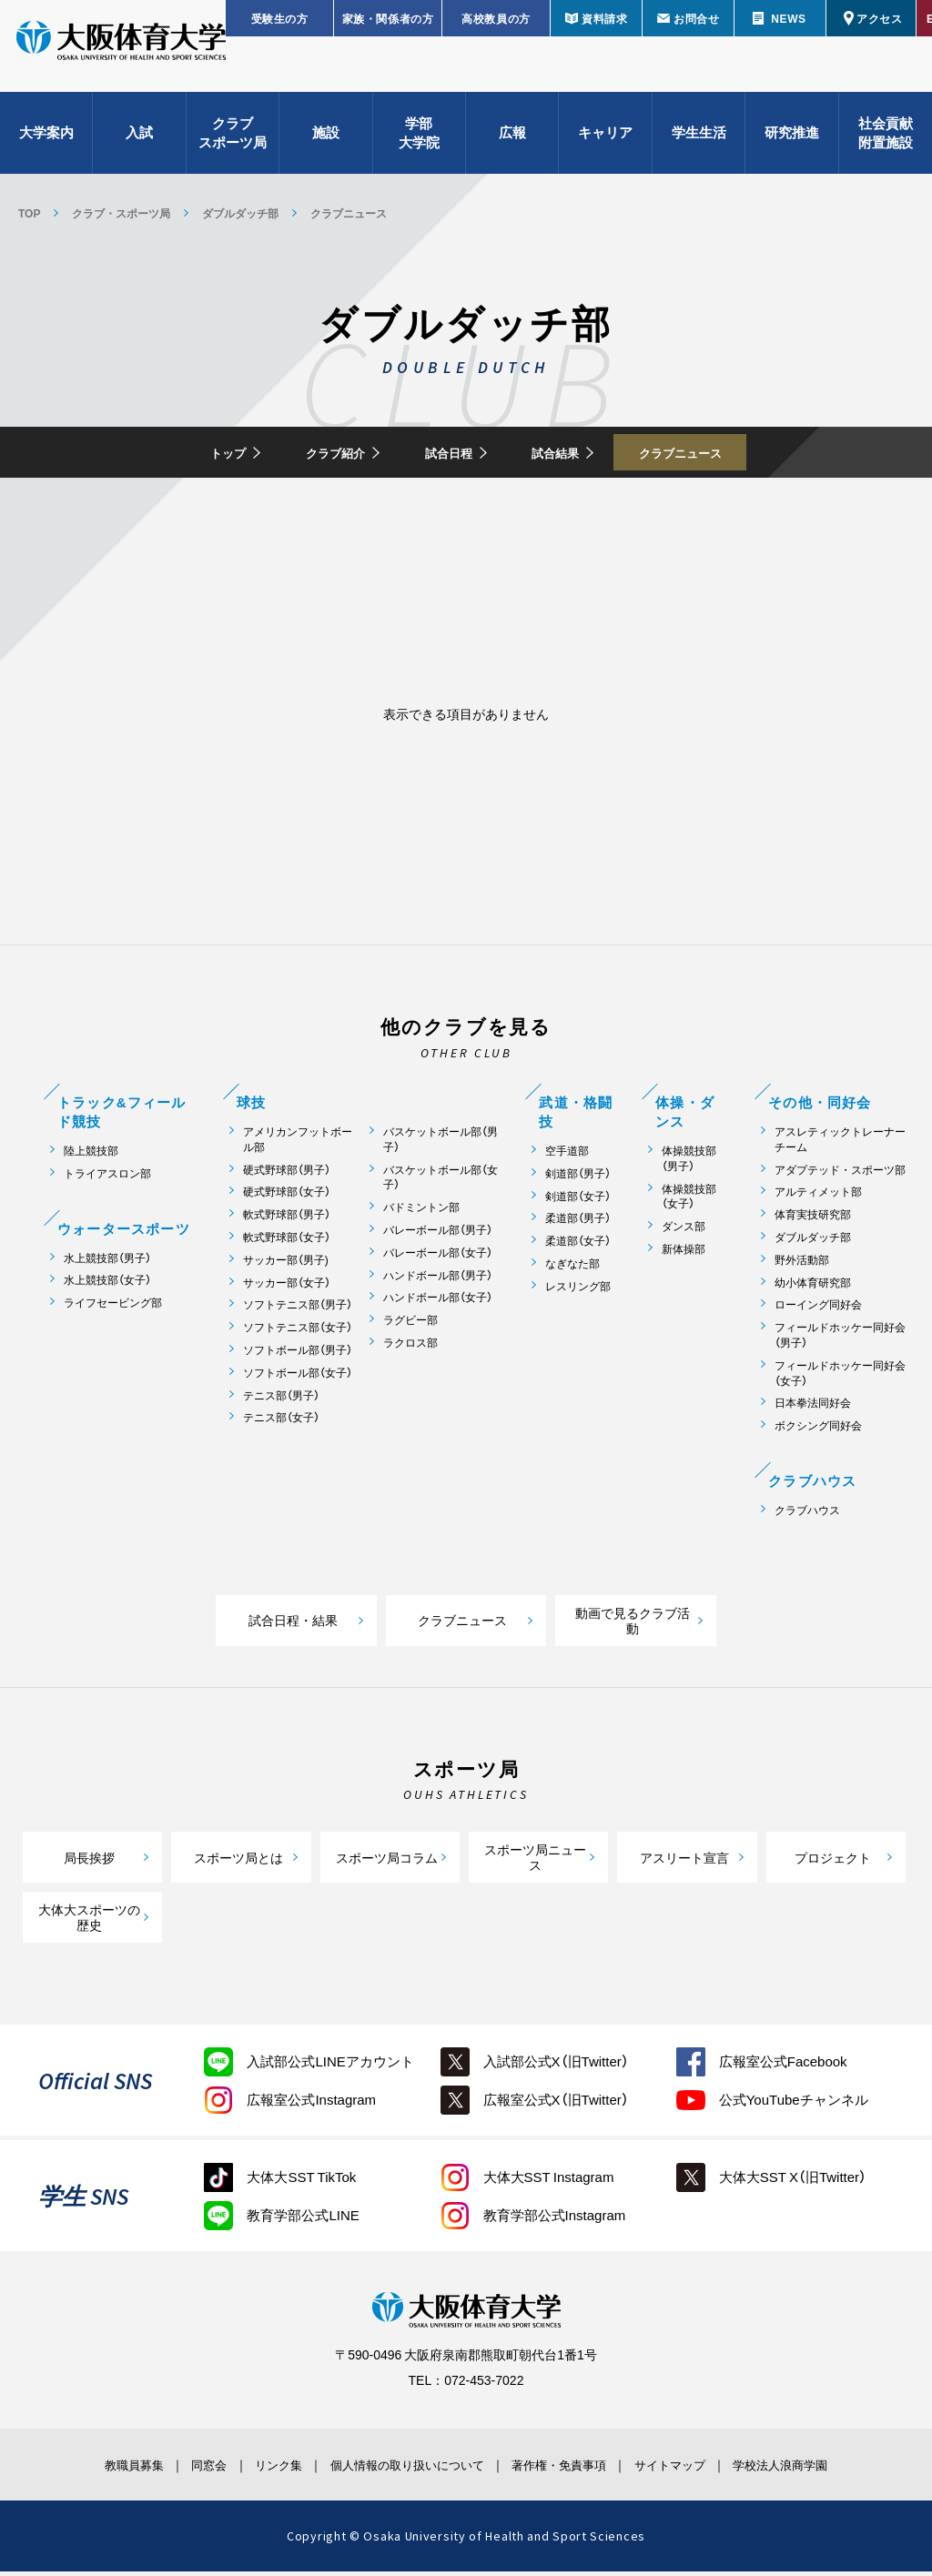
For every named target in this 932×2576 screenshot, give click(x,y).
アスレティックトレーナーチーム (840, 1144)
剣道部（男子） (578, 1179)
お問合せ (696, 18)
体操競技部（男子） (689, 1163)
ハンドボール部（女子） (437, 1302)
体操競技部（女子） (689, 1201)
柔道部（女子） (578, 1246)
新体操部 (683, 1254)
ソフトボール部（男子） (297, 1355)
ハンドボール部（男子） (437, 1280)
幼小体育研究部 (813, 1287)
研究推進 (792, 146)
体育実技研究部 (813, 1219)
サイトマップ (705, 2469)
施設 (325, 146)
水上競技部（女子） (107, 1285)
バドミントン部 (421, 1212)
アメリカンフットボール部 (297, 1144)
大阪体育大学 (121, 56)
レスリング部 (578, 1291)
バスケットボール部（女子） (440, 1182)
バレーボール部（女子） (437, 1258)
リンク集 (253, 2469)
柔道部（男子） (578, 1223)
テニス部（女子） (281, 1422)
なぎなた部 (572, 1269)
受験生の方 (280, 18)
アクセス (879, 18)
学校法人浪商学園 (835, 2469)
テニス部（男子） (281, 1400)
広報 (512, 146)
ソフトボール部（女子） (297, 1378)
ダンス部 (683, 1231)
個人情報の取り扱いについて (402, 2469)
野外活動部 (802, 1265)
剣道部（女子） (578, 1200)
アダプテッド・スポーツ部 (840, 1174)
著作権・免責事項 (576, 2469)
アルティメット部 (818, 1197)
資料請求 (604, 18)
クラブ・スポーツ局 (121, 213)
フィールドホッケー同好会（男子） (840, 1340)
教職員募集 (78, 2469)
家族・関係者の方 (388, 18)
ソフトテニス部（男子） (297, 1310)
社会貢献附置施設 (885, 146)
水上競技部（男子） (107, 1262)
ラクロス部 (410, 1348)
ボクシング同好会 (818, 1431)
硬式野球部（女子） (286, 1197)
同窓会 (169, 2469)
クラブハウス (807, 1515)
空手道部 (567, 1156)
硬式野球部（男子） (286, 1174)
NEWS (788, 18)
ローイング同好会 (818, 1310)
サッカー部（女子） (286, 1287)
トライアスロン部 (107, 1179)
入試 (139, 146)
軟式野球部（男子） (286, 1219)
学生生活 (699, 146)
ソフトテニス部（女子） (297, 1332)
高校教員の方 (496, 18)
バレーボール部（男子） (437, 1235)
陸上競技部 (91, 1156)
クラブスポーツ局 (232, 146)
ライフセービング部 (113, 1308)
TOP (29, 213)
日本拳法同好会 (813, 1408)
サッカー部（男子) (286, 1265)
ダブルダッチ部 (240, 213)
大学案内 (46, 146)
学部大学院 (419, 146)
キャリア (605, 146)
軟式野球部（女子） (286, 1242)
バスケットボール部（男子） (440, 1144)
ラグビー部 (410, 1325)
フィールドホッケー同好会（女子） (840, 1378)
